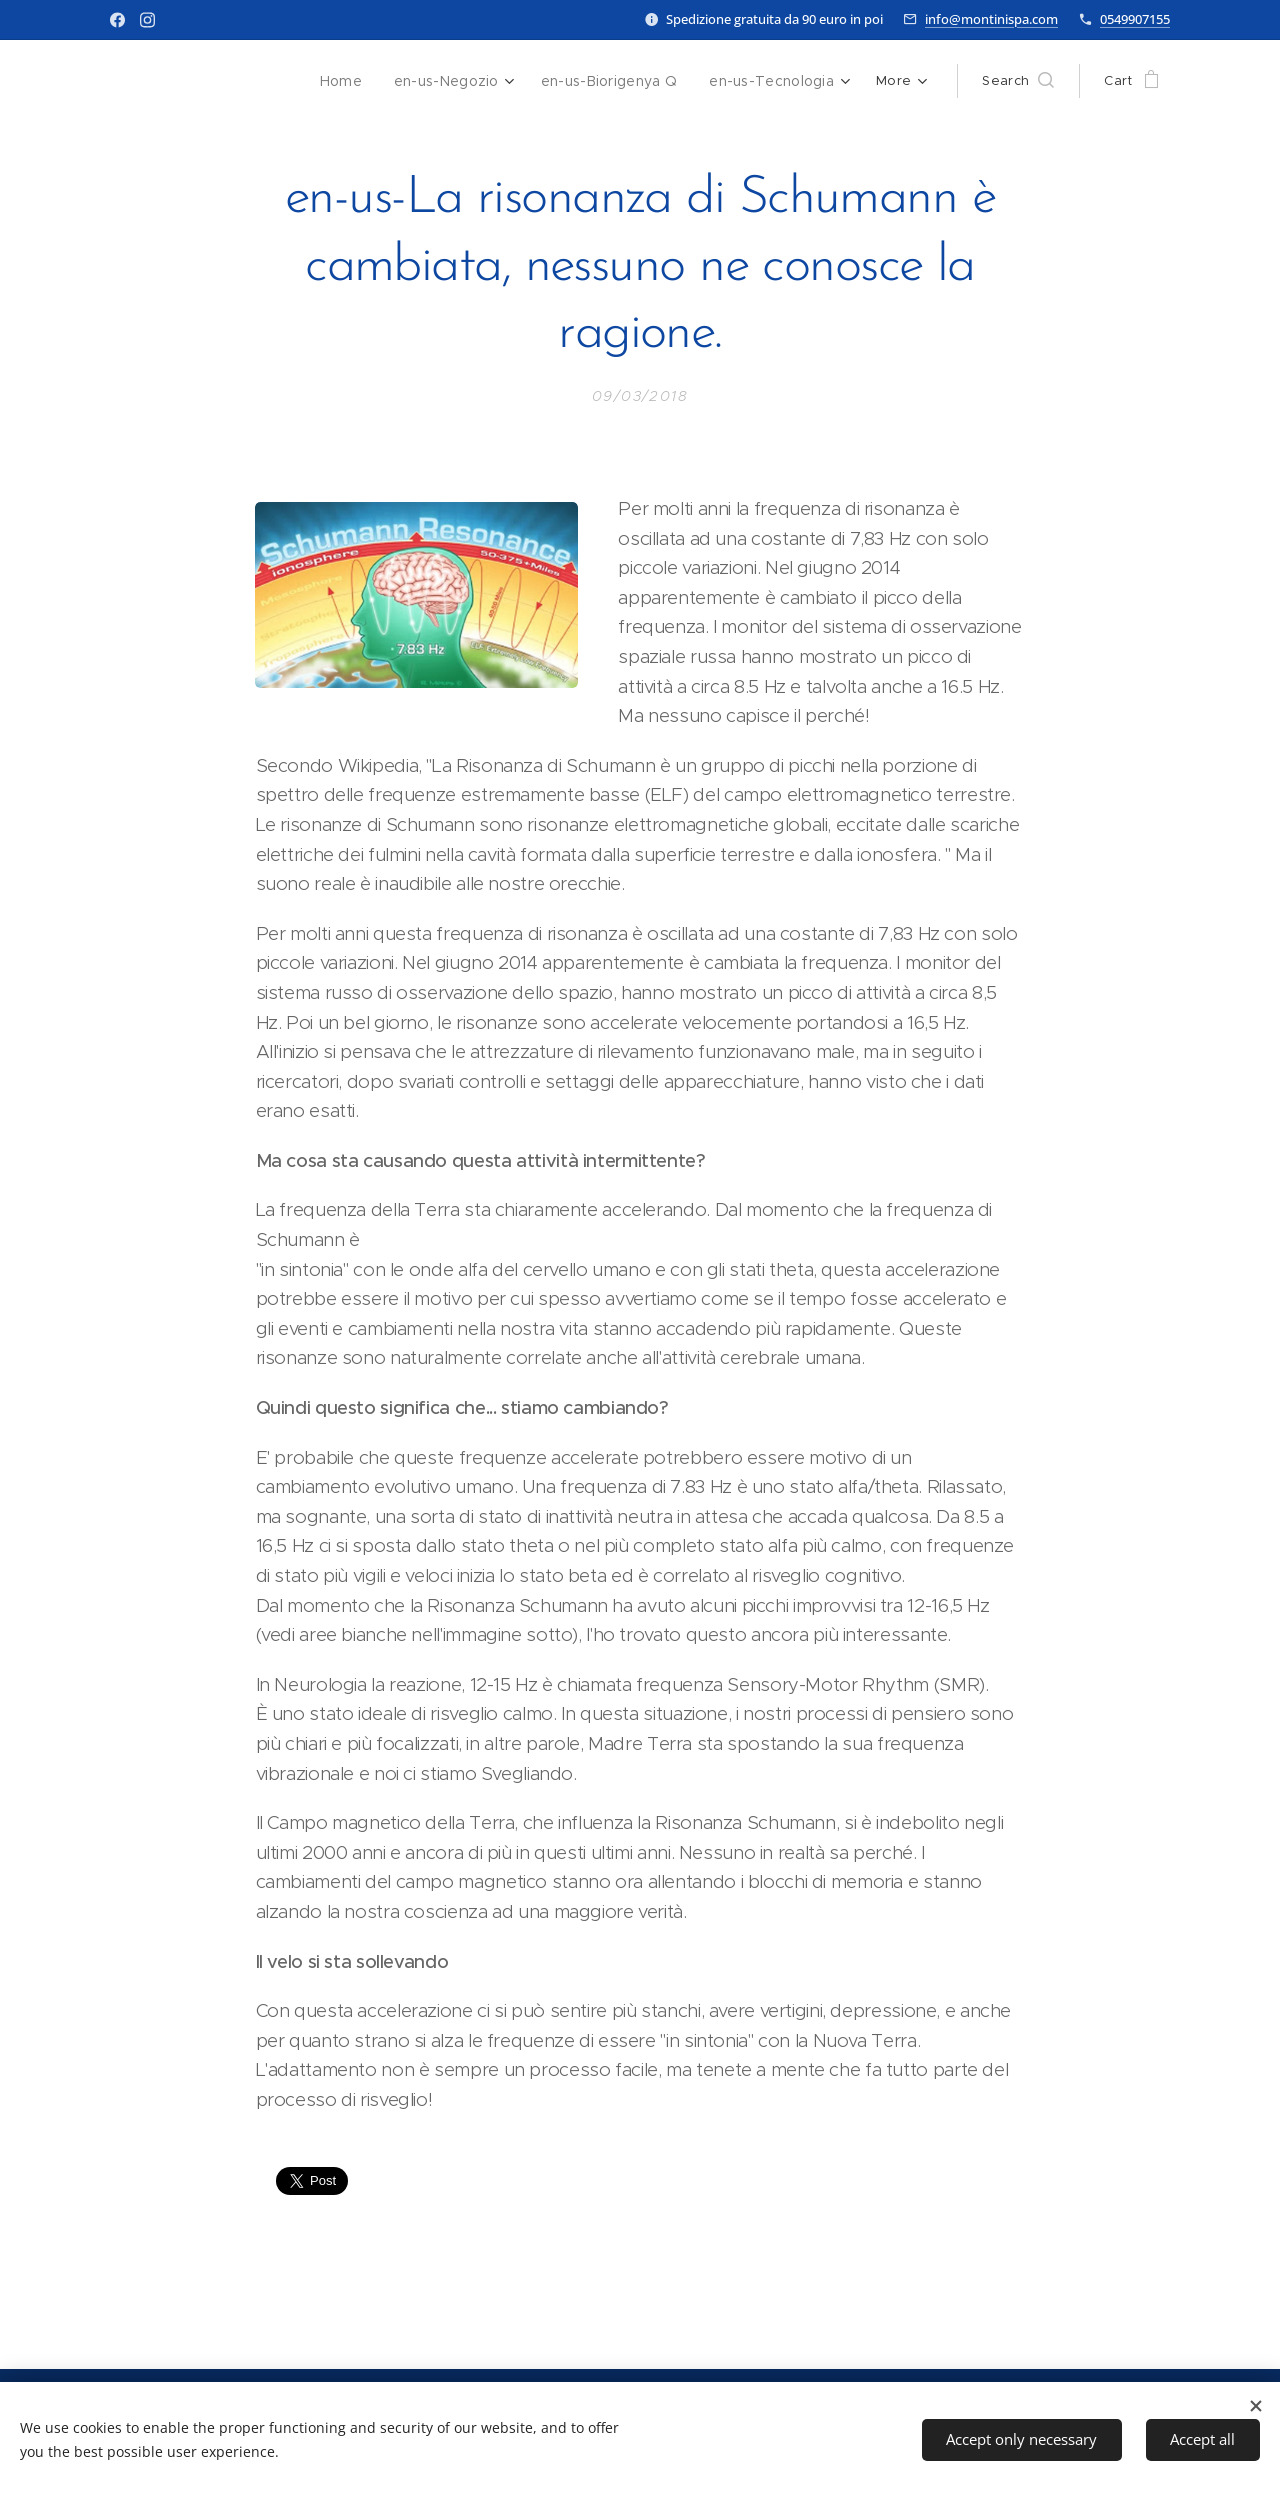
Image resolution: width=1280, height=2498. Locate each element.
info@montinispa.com (991, 19)
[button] (1018, 81)
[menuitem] (356, 81)
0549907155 (1135, 19)
